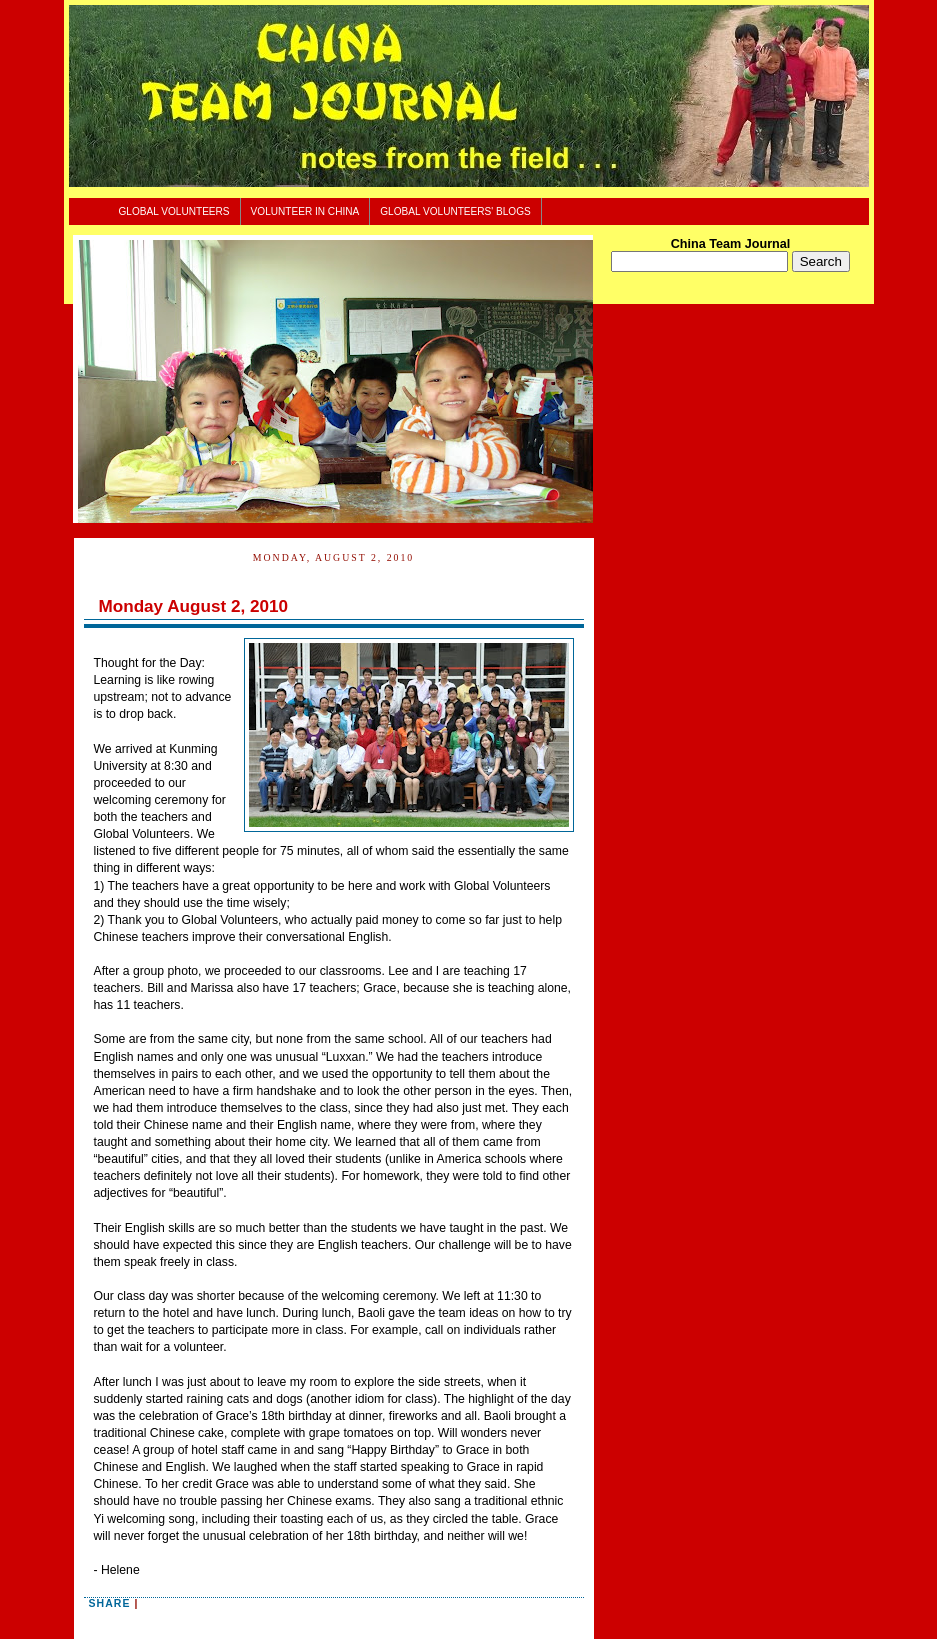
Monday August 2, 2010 (194, 606)
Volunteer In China (305, 211)
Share (110, 1603)
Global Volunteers (174, 211)
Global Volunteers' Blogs (455, 211)
